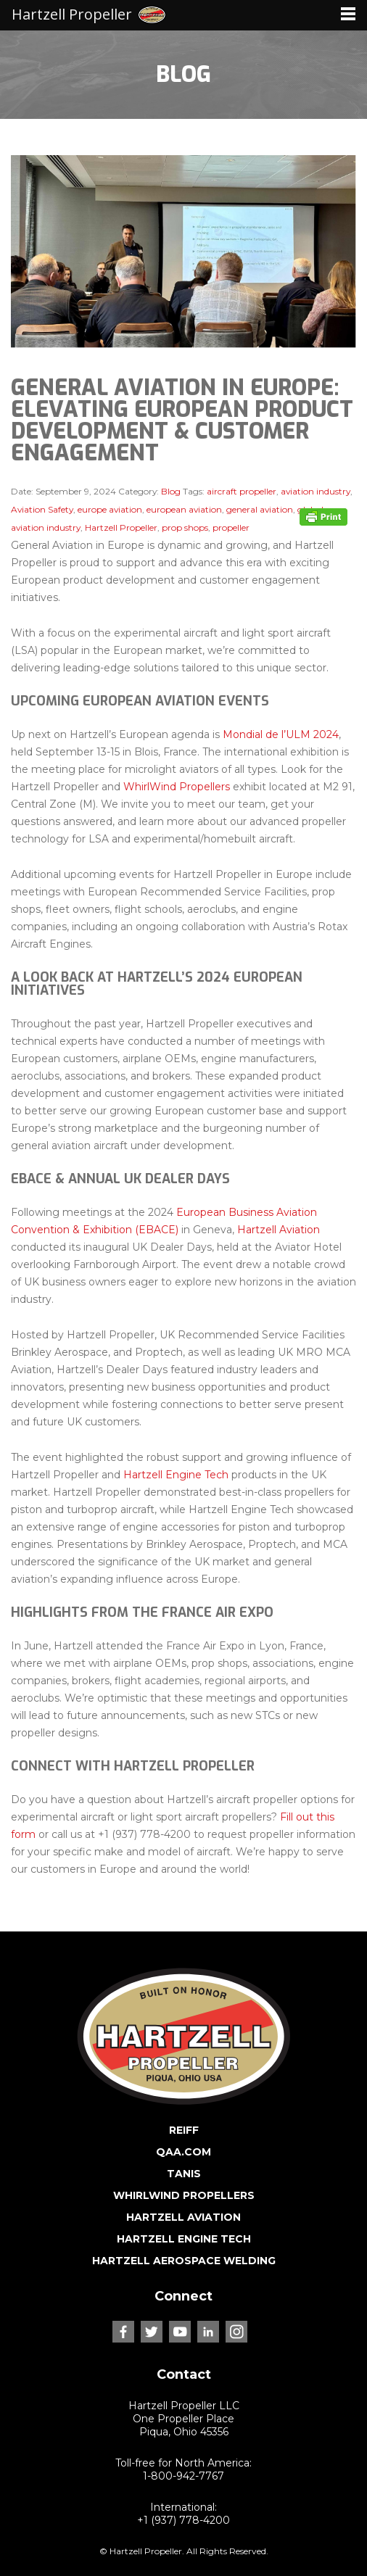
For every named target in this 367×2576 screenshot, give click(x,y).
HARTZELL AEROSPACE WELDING (184, 2260)
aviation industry (315, 491)
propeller (231, 527)
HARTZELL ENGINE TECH (184, 2238)
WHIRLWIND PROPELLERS (184, 2195)
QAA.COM (183, 2151)
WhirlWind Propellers (176, 786)
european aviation (184, 509)
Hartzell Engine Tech (175, 1474)
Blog (171, 491)
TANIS (184, 2173)
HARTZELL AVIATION (183, 2217)
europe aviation (110, 509)
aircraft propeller (241, 491)
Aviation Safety (42, 509)
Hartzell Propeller (121, 527)
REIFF (184, 2130)
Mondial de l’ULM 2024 (281, 734)
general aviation (259, 509)
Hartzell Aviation (278, 1229)
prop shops (185, 527)
